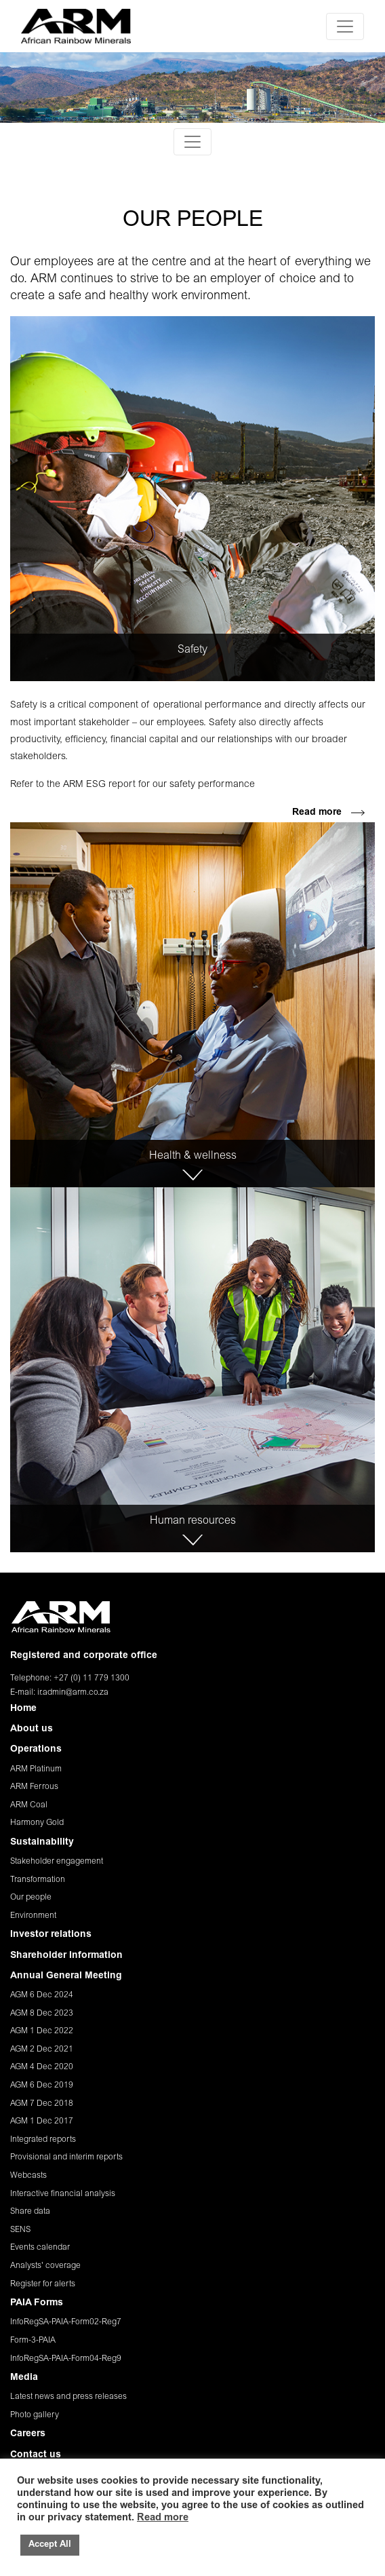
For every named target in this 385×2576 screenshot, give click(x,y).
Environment (33, 1916)
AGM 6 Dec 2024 (41, 1995)
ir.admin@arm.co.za (72, 1693)
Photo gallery (34, 2415)
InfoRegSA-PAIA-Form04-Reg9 (65, 2359)
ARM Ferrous (34, 1787)
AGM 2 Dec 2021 (41, 2049)
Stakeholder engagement (56, 1862)
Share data (30, 2212)
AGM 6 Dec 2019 (41, 2085)
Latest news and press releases (68, 2397)
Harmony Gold (37, 1823)
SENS (20, 2230)
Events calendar (40, 2248)
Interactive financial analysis (62, 2194)
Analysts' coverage (45, 2266)
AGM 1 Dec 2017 (41, 2121)
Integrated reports (43, 2140)
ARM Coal (28, 1805)
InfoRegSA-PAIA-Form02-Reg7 (65, 2322)
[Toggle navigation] (345, 26)
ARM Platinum (36, 1769)
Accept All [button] (49, 2545)
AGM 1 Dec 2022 (41, 2031)
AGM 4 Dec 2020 (41, 2067)
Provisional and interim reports (66, 2157)
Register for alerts (42, 2284)
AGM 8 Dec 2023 (41, 2014)
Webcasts (28, 2176)
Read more (328, 813)
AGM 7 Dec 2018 (41, 2104)
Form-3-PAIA (33, 2341)
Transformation (37, 1880)
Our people (31, 1897)
